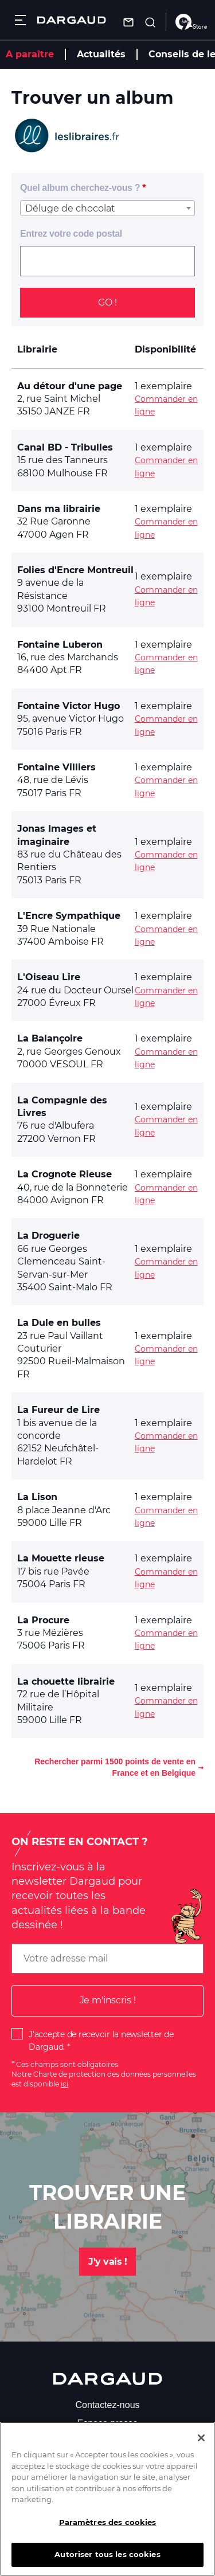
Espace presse (107, 2423)
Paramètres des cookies (108, 2526)
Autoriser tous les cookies (107, 2559)
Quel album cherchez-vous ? (80, 188)
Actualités (101, 54)
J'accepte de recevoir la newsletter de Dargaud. (101, 2040)
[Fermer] (201, 2442)
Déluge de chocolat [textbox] (70, 208)
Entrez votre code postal (71, 233)
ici (64, 2084)
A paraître (30, 54)
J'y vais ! (107, 2261)
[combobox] (107, 208)
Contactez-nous (107, 2405)
